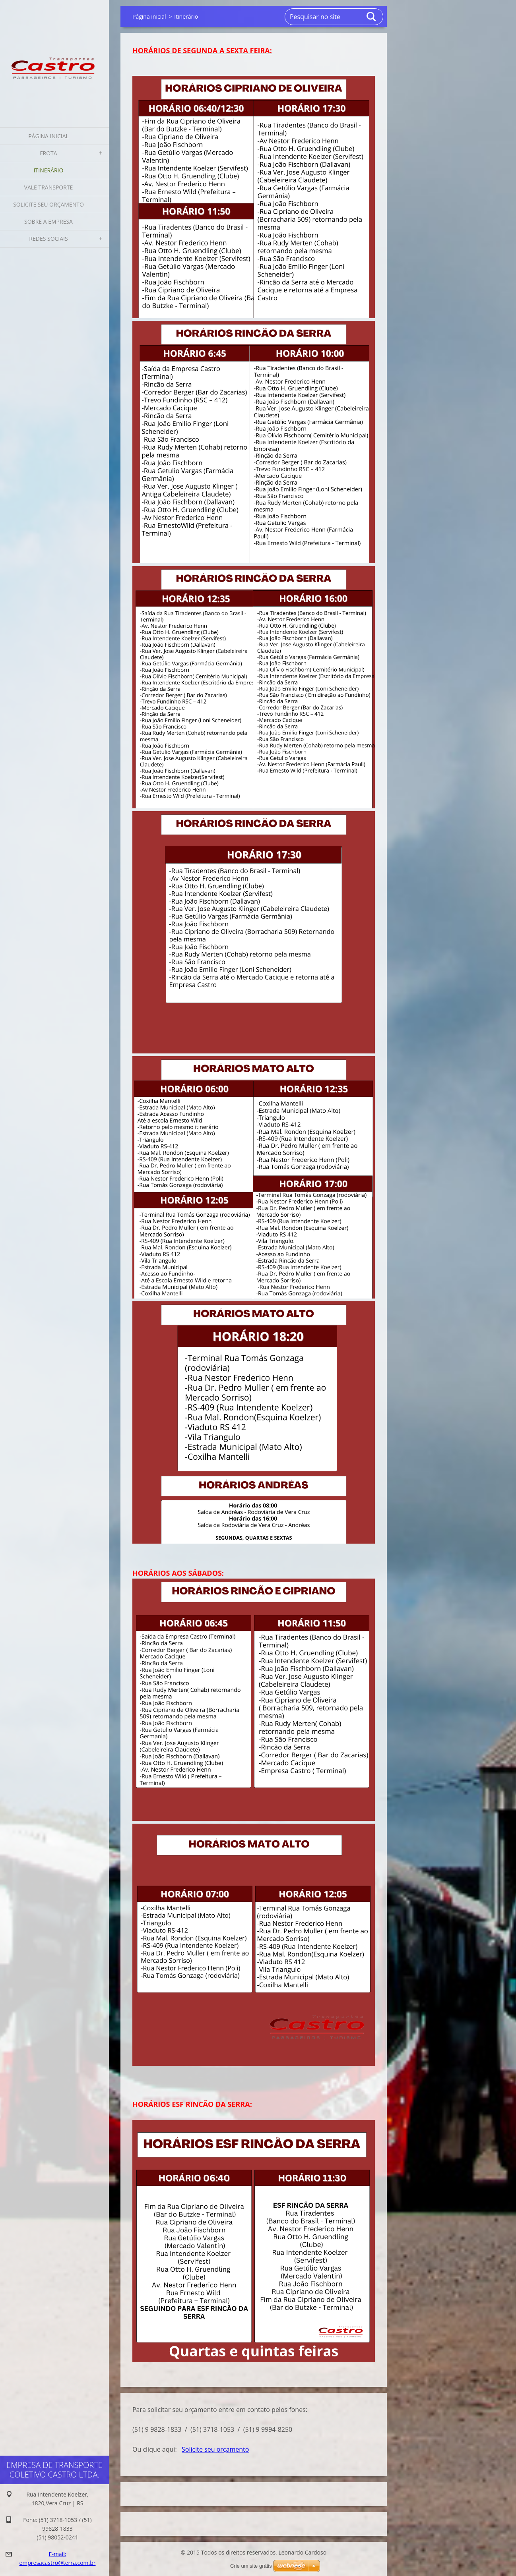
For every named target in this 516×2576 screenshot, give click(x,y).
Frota (48, 153)
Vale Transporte (48, 187)
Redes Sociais (48, 238)
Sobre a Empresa (48, 221)
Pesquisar (372, 17)
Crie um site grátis (251, 2566)
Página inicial (48, 136)
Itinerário (49, 170)
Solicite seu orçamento (48, 204)
